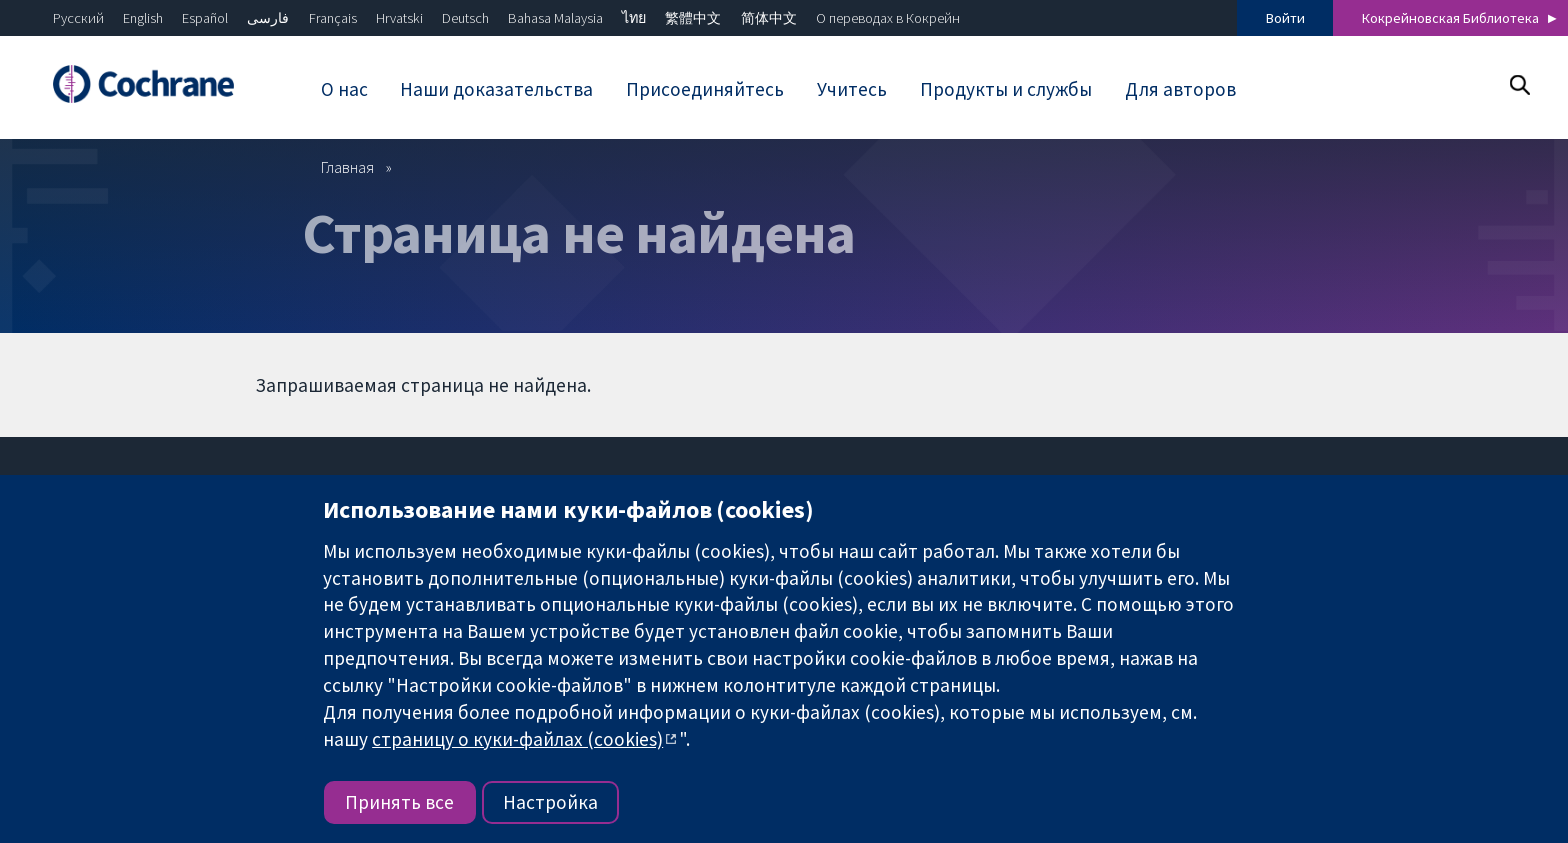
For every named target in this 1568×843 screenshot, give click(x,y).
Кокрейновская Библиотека (1450, 18)
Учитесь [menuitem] (852, 89)
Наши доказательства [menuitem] (496, 89)
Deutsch (465, 18)
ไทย (634, 18)
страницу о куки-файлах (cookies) (517, 739)
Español (205, 18)
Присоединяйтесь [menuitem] (705, 89)
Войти (1285, 18)
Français (333, 18)
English (143, 18)
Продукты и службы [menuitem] (1006, 89)
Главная (347, 167)
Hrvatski (399, 18)
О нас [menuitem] (344, 89)
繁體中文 (693, 18)
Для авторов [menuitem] (1180, 89)
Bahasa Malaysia (555, 18)
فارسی (268, 18)
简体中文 (769, 18)
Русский (78, 18)
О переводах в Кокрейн (888, 18)
